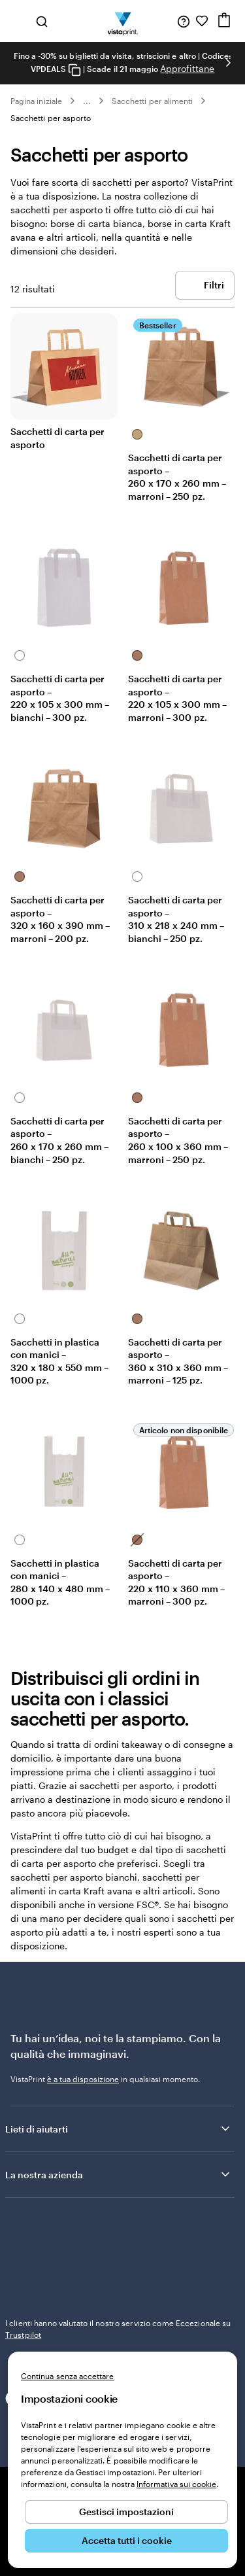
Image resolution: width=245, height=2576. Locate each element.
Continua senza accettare (67, 2375)
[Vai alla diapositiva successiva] (228, 62)
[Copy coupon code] (74, 70)
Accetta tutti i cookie (127, 2540)
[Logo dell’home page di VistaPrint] (122, 20)
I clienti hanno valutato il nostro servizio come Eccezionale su (118, 2328)
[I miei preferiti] (201, 20)
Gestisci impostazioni (126, 2511)
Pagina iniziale (36, 100)
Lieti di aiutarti (118, 2128)
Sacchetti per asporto (50, 117)
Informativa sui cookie (176, 2483)
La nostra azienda (118, 2174)
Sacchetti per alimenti (152, 100)
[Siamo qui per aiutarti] (183, 21)
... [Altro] (87, 101)
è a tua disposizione (83, 2078)
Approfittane (187, 68)
